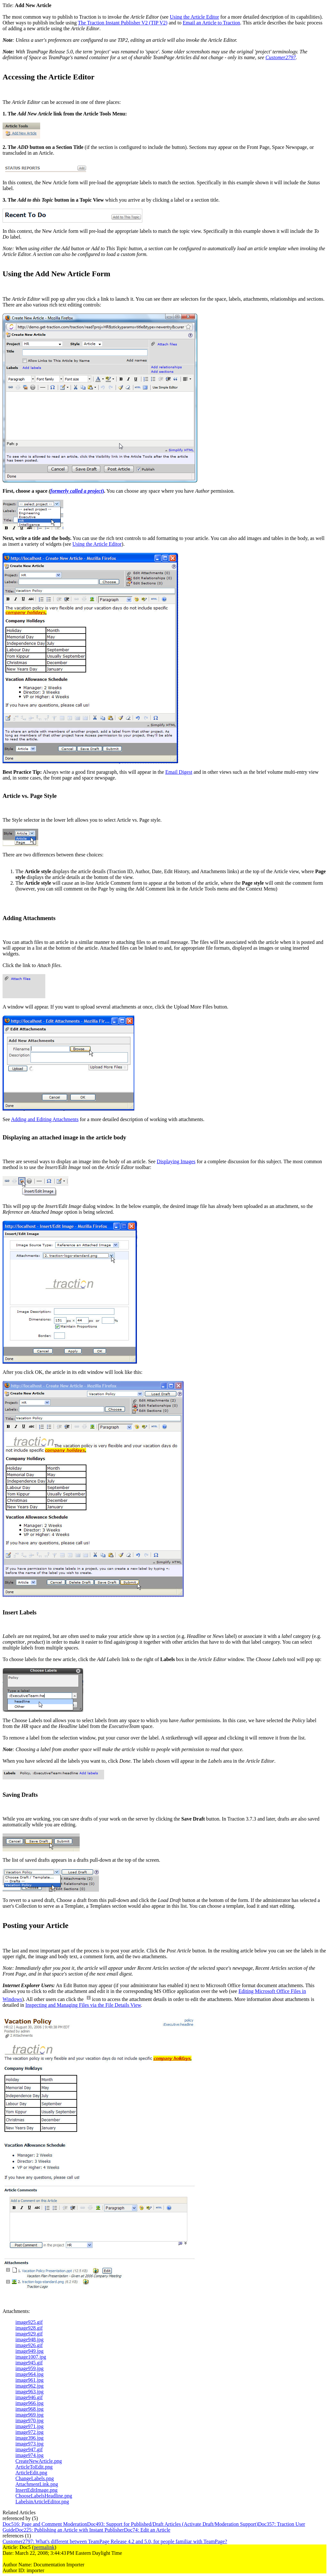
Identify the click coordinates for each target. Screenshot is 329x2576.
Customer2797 (280, 57)
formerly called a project (76, 491)
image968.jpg (29, 2409)
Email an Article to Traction (211, 22)
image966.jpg (29, 2403)
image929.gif (29, 2333)
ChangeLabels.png (34, 2478)
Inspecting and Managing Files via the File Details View (83, 2005)
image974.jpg (29, 2455)
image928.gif (29, 2328)
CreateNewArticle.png (38, 2461)
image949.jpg (29, 2351)
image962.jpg (29, 2386)
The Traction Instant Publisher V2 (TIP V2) (122, 22)
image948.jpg (29, 2339)
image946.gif (29, 2397)
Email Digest (178, 772)
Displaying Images (176, 1161)
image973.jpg (29, 2443)
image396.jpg (29, 2438)
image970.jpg (29, 2420)
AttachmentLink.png (36, 2484)
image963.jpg (29, 2391)
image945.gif (29, 2362)
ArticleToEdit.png (34, 2467)
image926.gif (29, 2345)
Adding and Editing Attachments (44, 1119)
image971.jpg (29, 2426)
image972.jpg (29, 2432)
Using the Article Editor (194, 17)
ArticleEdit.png (31, 2472)
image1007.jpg (30, 2357)
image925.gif (29, 2322)
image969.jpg (29, 2414)
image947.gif (29, 2449)
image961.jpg (29, 2380)
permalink (44, 2547)
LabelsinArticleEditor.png (42, 2501)
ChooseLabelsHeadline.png (43, 2495)
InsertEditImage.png (36, 2490)
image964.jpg (29, 2374)
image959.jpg (29, 2368)
